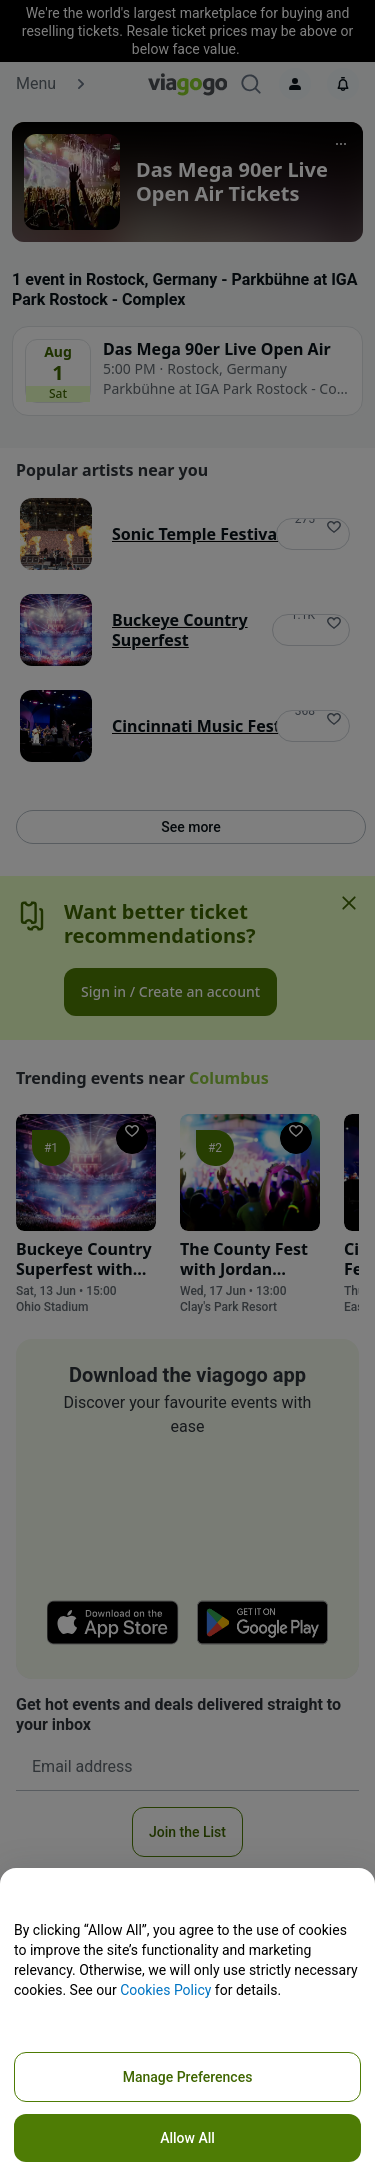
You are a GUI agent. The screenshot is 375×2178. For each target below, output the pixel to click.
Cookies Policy (165, 1990)
